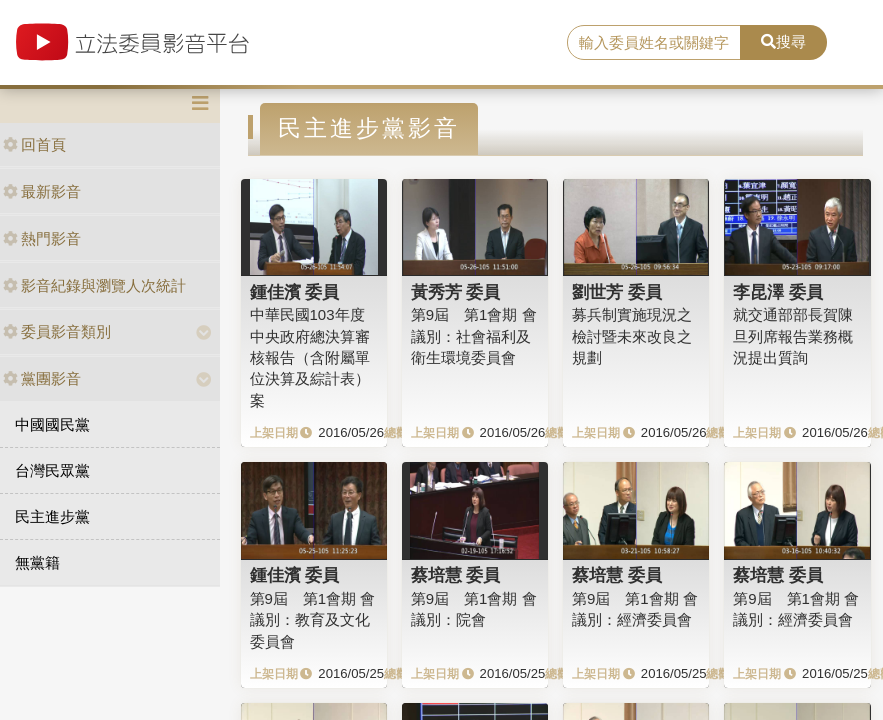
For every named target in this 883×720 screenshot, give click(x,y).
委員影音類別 (57, 331)
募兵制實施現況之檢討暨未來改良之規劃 (632, 336)
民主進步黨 (52, 516)
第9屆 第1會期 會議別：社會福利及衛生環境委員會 (474, 336)
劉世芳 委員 (617, 292)
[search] (654, 43)
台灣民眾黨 (52, 470)
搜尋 (783, 41)
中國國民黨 (52, 424)
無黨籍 (37, 562)
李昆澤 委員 (778, 292)
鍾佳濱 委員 (295, 292)
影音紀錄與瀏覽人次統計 (94, 285)
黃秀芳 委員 (456, 292)
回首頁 (34, 144)
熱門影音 (42, 238)
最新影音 (42, 191)
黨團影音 (42, 378)
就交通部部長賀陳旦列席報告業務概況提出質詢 (793, 336)
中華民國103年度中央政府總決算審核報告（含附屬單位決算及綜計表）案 (310, 357)
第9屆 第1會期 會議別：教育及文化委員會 (313, 620)
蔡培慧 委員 (456, 575)
